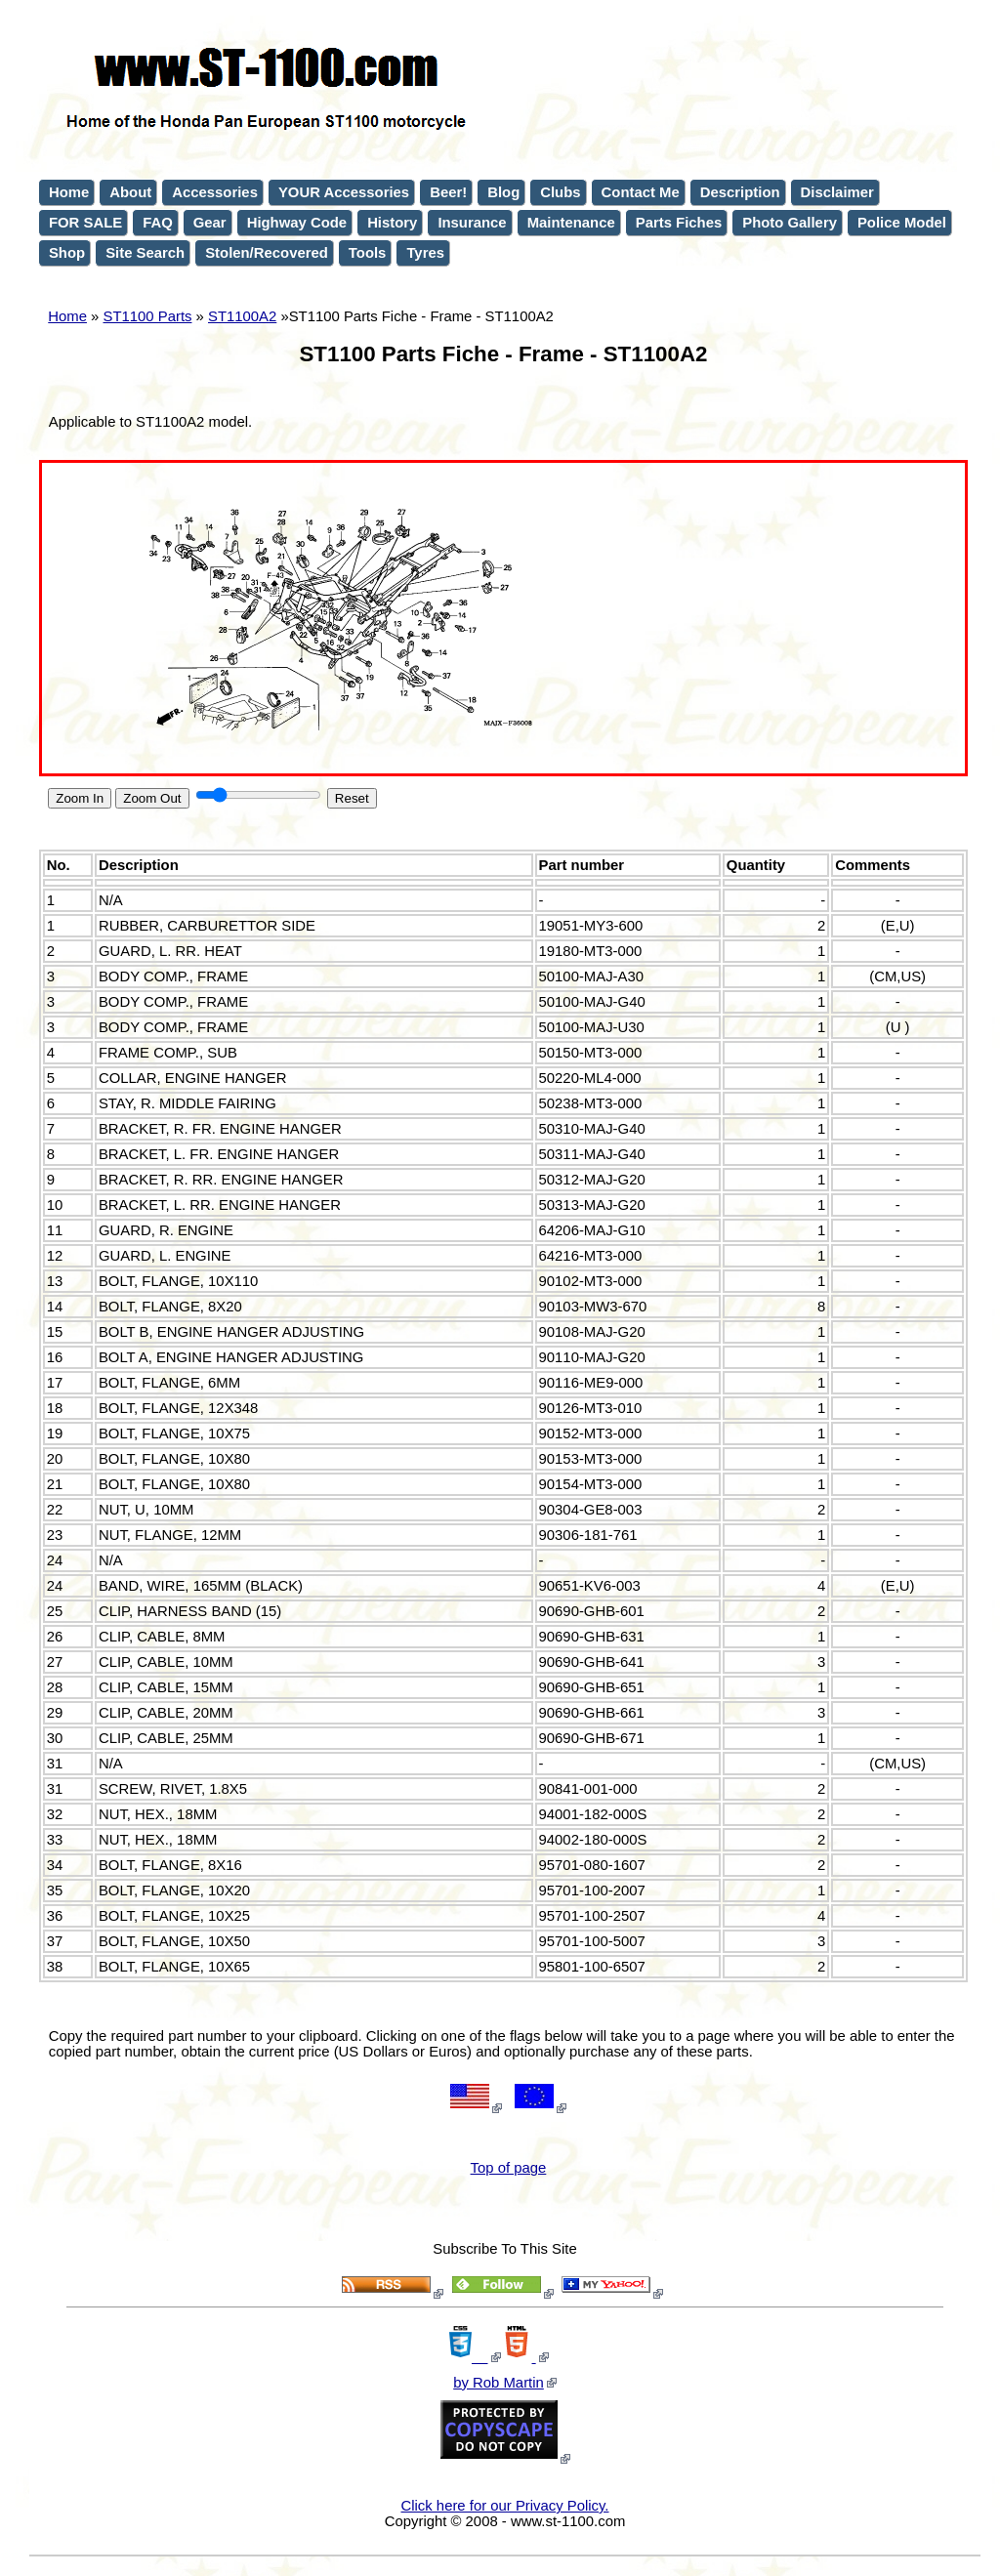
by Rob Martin (498, 2382)
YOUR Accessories (343, 192)
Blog (503, 192)
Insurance (472, 222)
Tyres (425, 253)
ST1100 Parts (148, 316)
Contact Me (641, 192)
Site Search (145, 253)
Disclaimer (837, 192)
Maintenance (571, 222)
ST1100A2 (242, 316)
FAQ (158, 222)
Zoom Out (152, 798)
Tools (368, 253)
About (130, 192)
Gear (210, 222)
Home (67, 316)
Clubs (560, 192)
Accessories (215, 192)
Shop (67, 253)
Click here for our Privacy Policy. (505, 2506)
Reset (352, 798)
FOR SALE (85, 222)
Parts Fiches (679, 222)
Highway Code (297, 222)
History (392, 222)
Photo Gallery (789, 222)
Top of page (509, 2168)
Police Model (901, 222)
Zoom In (80, 798)
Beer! (448, 192)
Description (740, 192)
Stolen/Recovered (266, 253)
